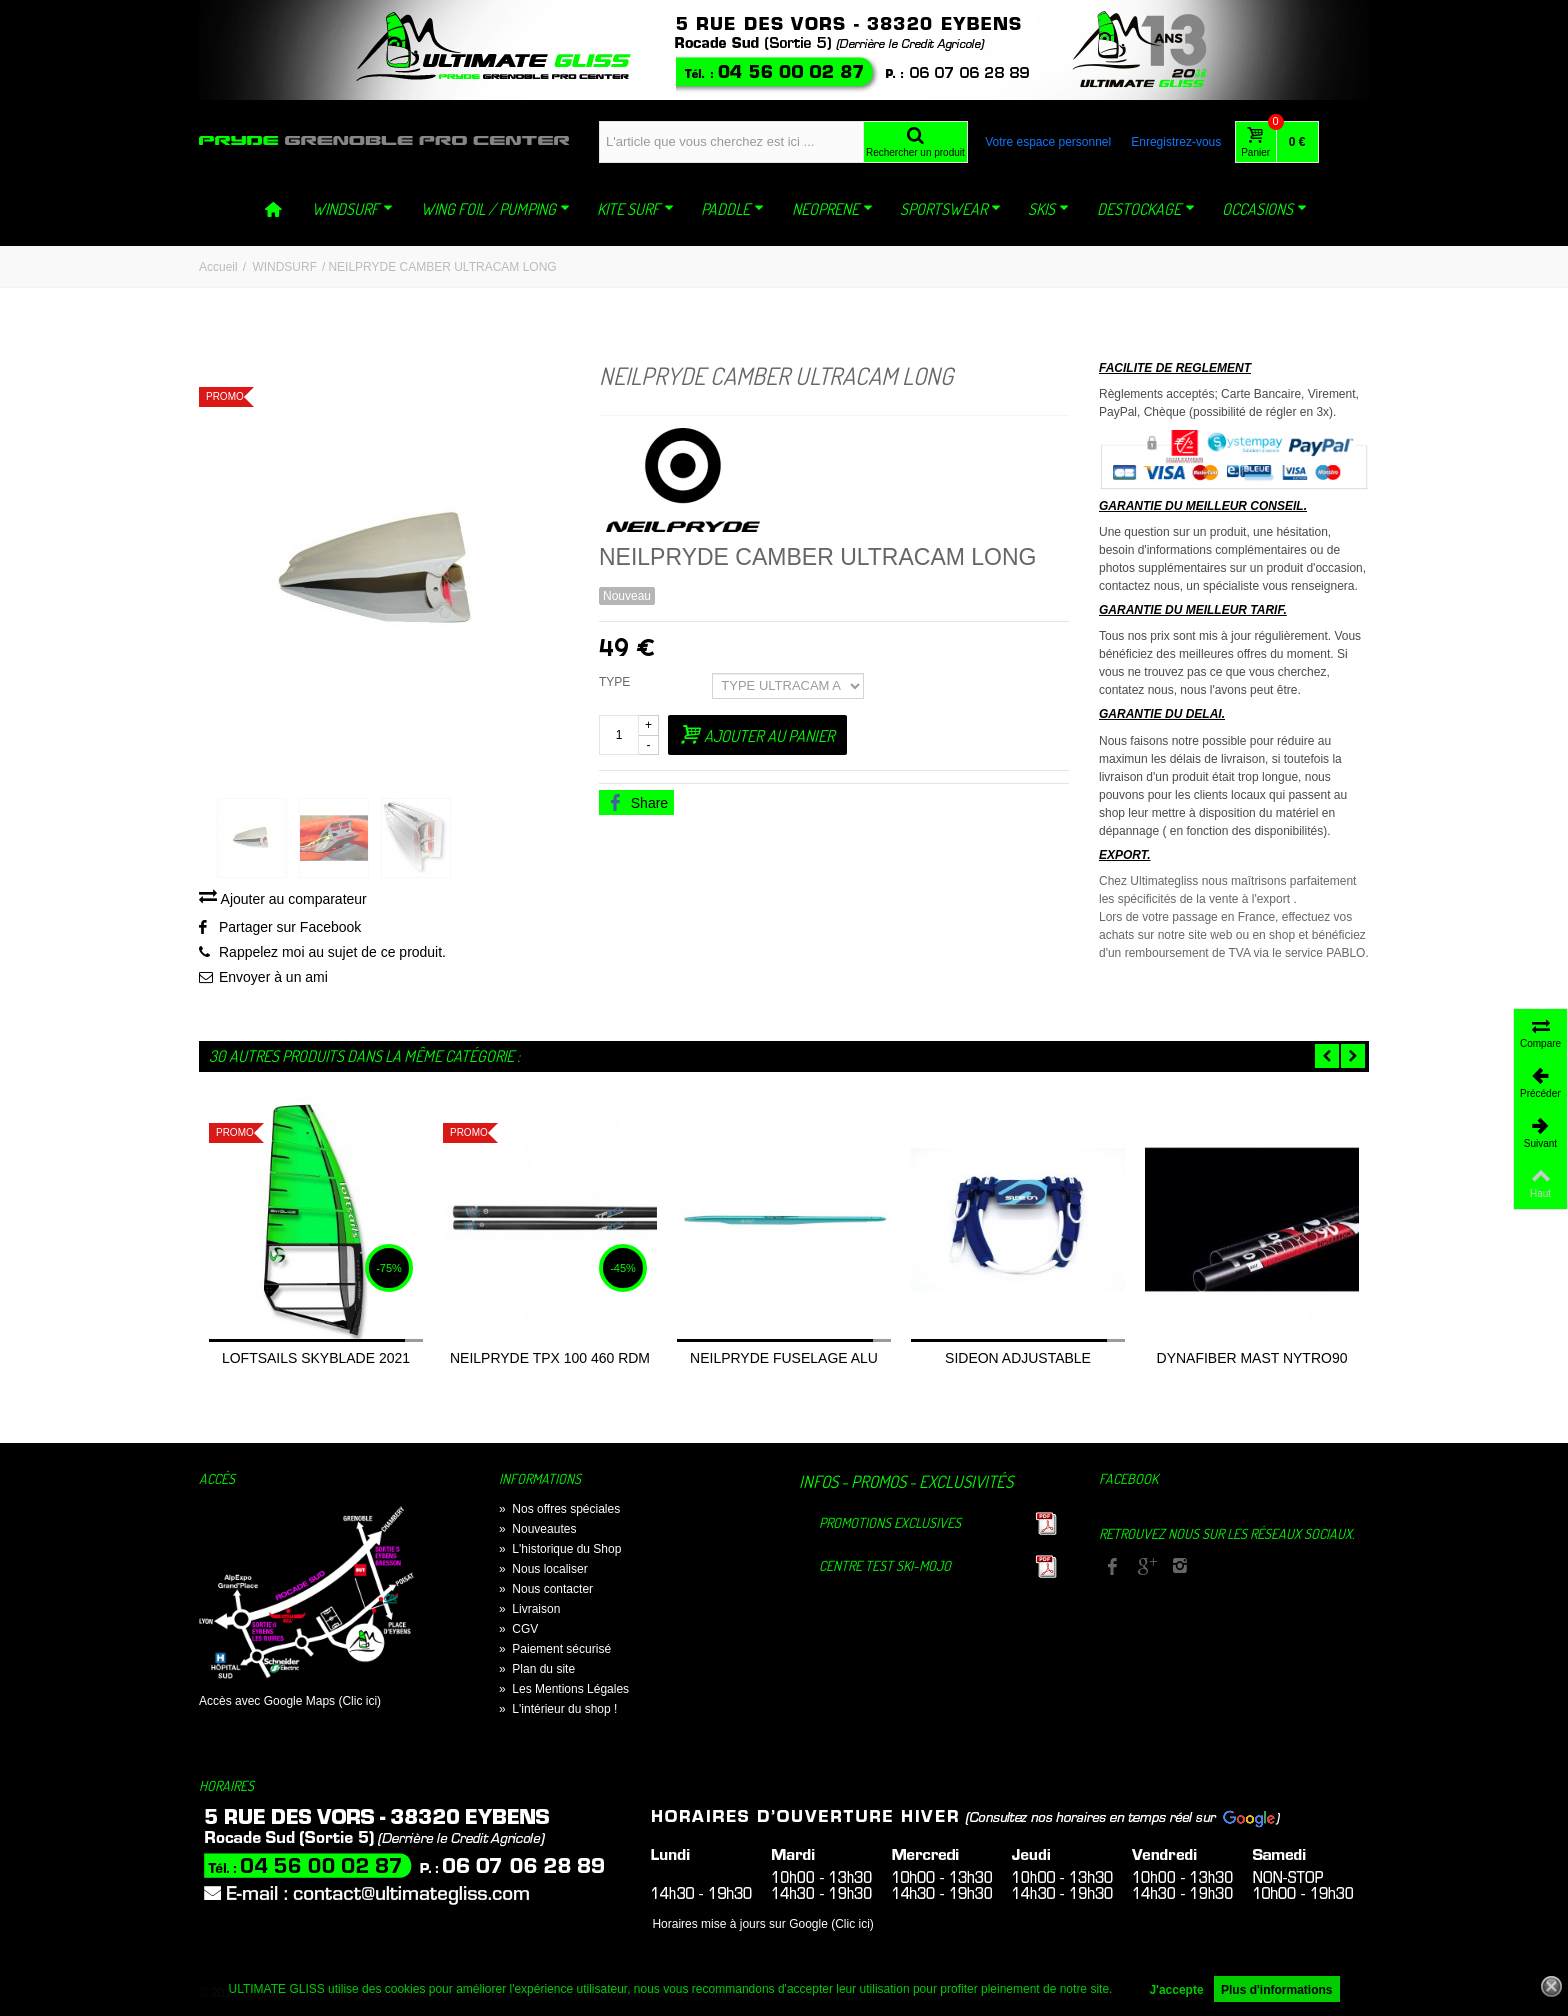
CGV (518, 1632)
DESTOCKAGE (1146, 209)
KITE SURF (635, 209)
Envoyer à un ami (273, 980)
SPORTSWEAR (950, 209)
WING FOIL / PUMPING (495, 209)
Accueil (218, 267)
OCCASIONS (1264, 209)
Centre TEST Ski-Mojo (885, 1568)
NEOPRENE (832, 209)
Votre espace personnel (1048, 142)
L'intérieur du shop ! (558, 1712)
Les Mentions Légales (564, 1692)
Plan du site (537, 1672)
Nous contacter (546, 1592)
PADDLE (732, 209)
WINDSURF (352, 209)
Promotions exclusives (890, 1525)
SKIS (1048, 209)
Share (638, 803)
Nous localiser (543, 1572)
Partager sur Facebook (290, 930)
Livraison (529, 1612)
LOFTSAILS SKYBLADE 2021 (316, 1361)
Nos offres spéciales (559, 1512)
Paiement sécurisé (555, 1652)
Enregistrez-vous (1176, 142)
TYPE (616, 682)
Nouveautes (537, 1532)
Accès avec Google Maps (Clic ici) (290, 1704)
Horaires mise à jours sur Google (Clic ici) (762, 1926)
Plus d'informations (1277, 1990)
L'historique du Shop (560, 1552)
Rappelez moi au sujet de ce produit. (332, 955)
